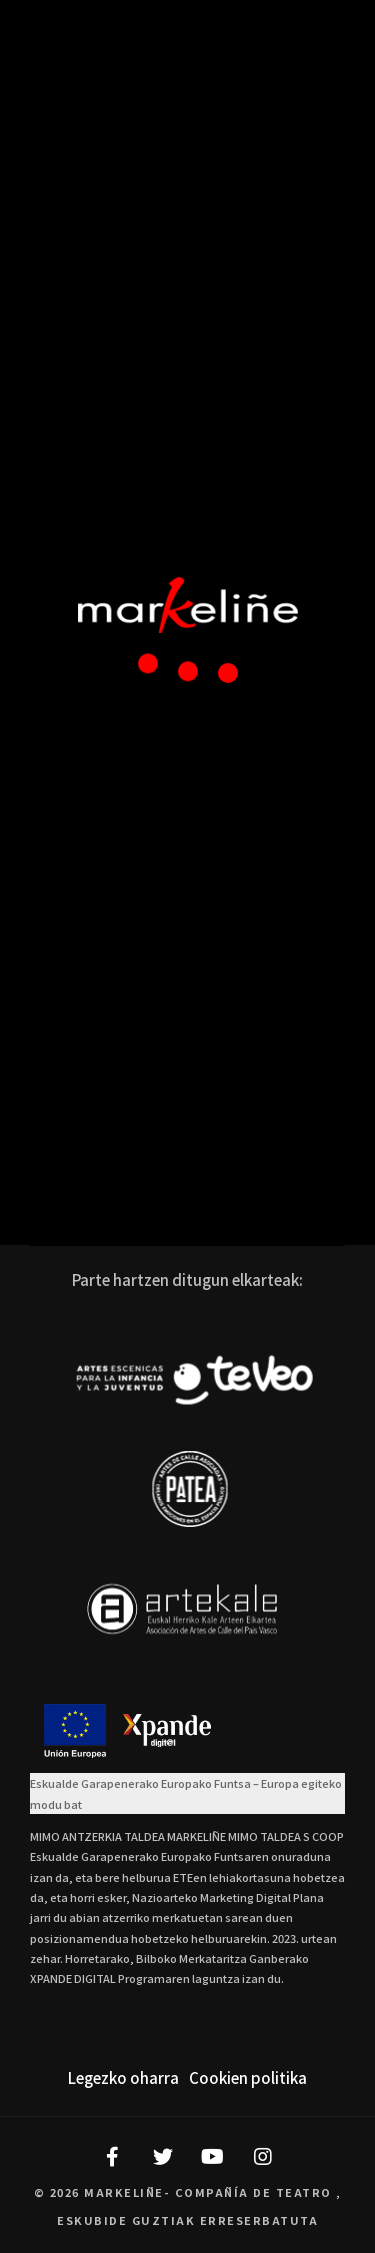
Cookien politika (248, 2077)
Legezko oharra (123, 2077)
